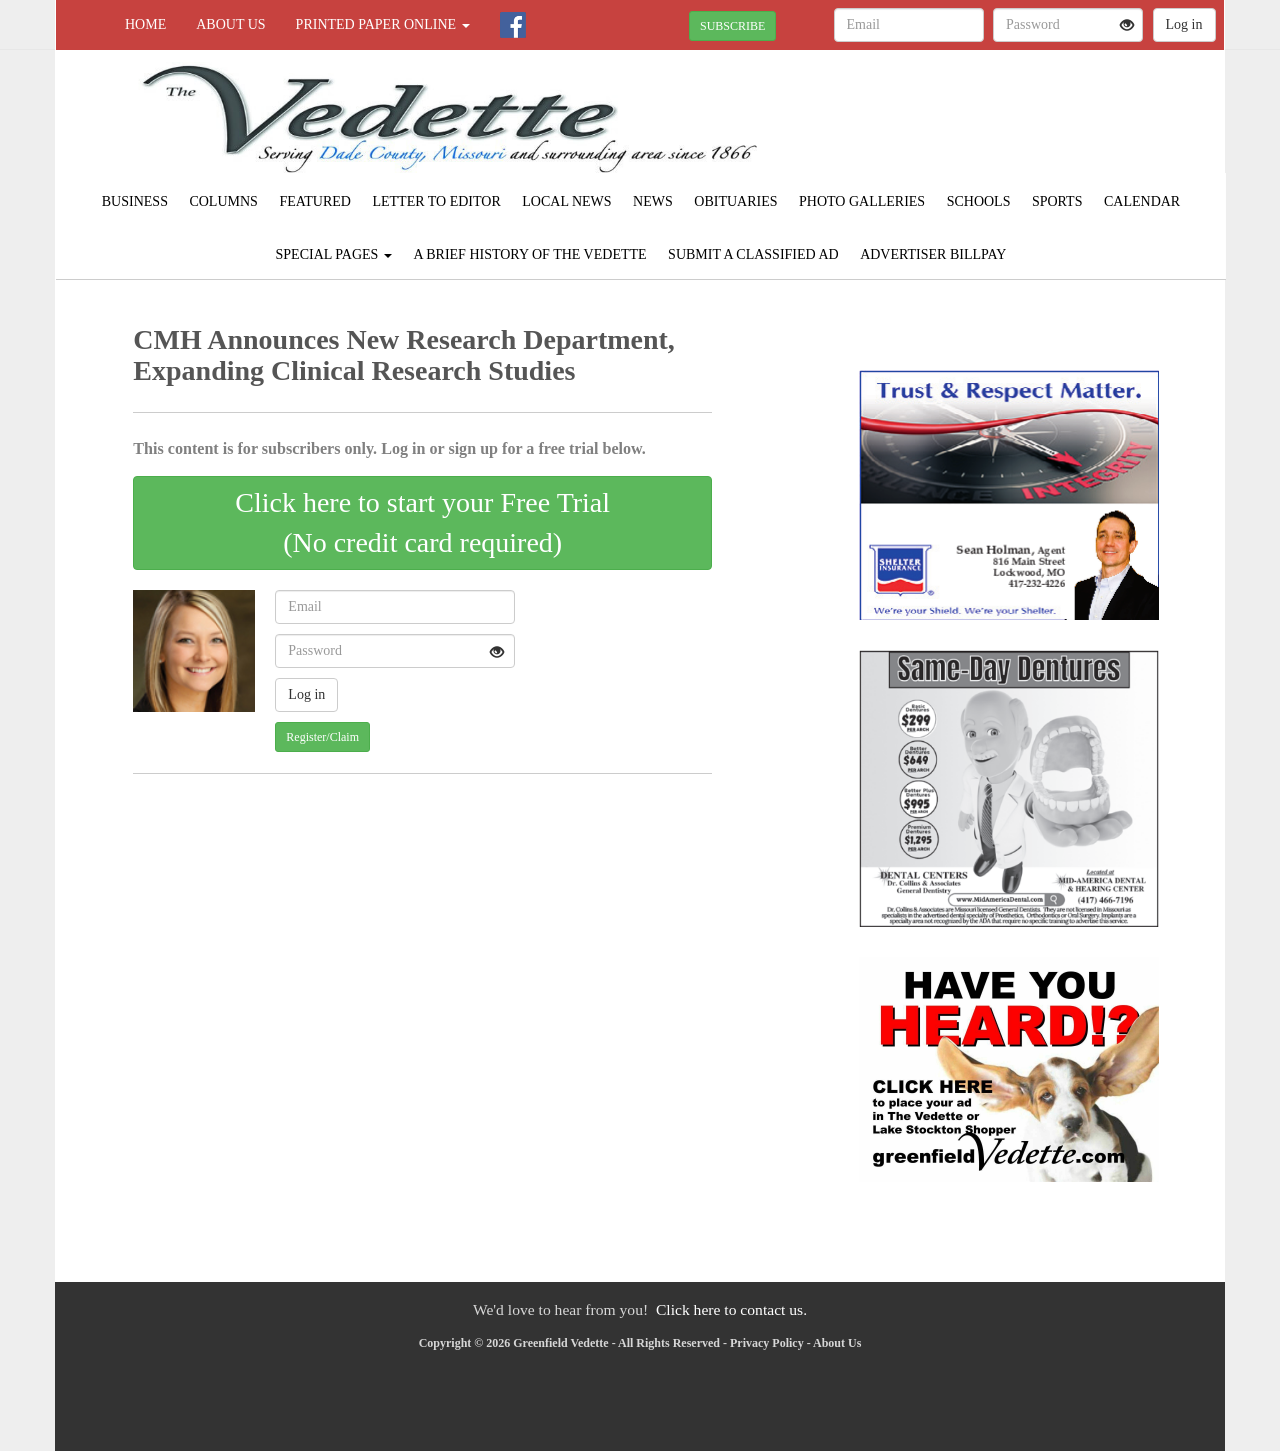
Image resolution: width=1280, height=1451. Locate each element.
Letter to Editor (436, 201)
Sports (1057, 201)
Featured (315, 201)
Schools (979, 201)
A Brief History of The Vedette (529, 254)
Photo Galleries (862, 201)
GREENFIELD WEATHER (1041, 120)
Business (135, 201)
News (653, 201)
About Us (230, 24)
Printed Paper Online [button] (383, 24)
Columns (223, 201)
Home (145, 24)
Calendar (1142, 201)
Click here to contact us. (731, 1309)
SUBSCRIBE (732, 26)
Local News (566, 201)
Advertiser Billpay (933, 254)
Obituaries (735, 201)
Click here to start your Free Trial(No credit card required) (422, 522)
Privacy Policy (767, 1343)
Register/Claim (322, 737)
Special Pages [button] (334, 254)
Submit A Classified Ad (753, 254)
